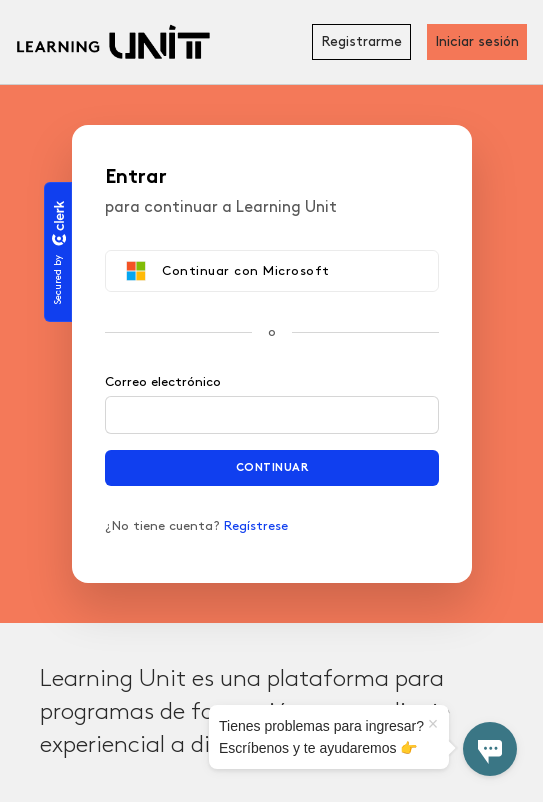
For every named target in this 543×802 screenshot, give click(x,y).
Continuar (271, 467)
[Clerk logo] (58, 223)
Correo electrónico (163, 382)
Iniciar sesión (477, 41)
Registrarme (361, 41)
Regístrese (256, 526)
